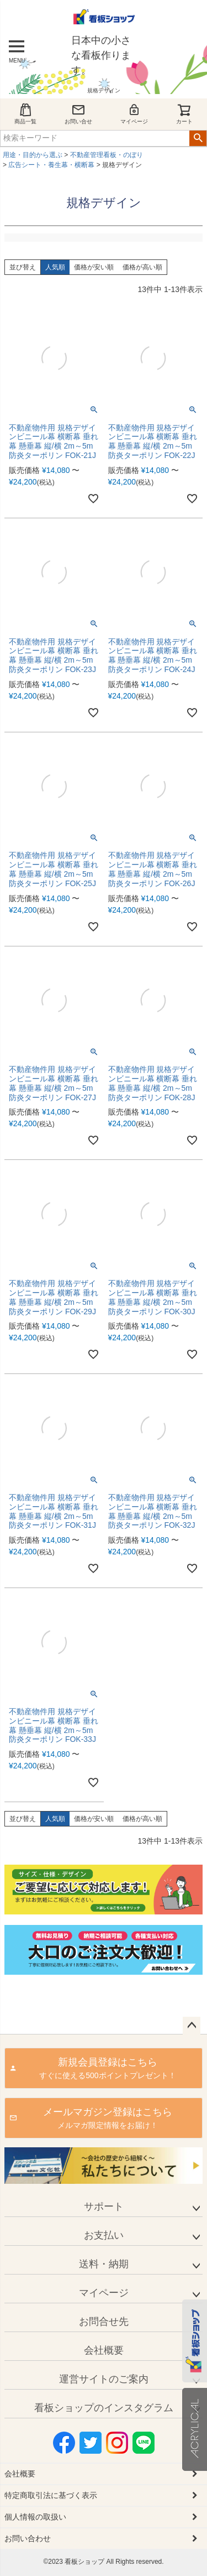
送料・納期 (104, 2264)
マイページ (134, 113)
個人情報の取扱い (35, 2516)
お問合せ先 (104, 2321)
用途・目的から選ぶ (32, 155)
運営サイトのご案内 (103, 2379)
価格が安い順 (94, 267)
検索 (197, 138)
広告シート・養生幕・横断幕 (51, 165)
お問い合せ (78, 113)
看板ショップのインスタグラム (103, 2407)
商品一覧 (25, 113)
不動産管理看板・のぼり (106, 155)
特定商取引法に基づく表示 (50, 2495)
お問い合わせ (27, 2538)
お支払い (104, 2235)
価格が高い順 (142, 267)
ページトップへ (191, 2025)
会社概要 (104, 2350)
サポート (104, 2206)
